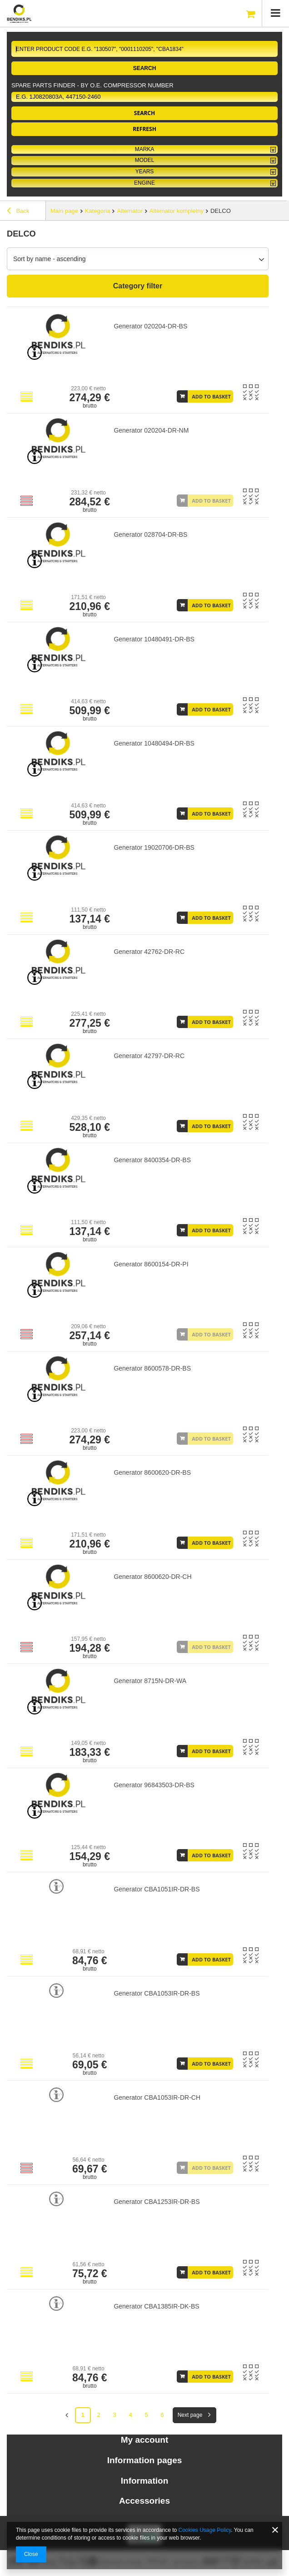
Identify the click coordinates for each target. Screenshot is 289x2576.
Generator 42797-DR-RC (149, 1055)
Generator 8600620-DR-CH (152, 1576)
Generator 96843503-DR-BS (154, 1785)
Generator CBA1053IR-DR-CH (157, 2097)
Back (18, 212)
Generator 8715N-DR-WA (150, 1680)
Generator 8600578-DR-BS (152, 1368)
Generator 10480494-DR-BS (154, 743)
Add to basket (211, 396)
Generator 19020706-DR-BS (154, 847)
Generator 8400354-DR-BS (152, 1160)
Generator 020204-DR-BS (150, 326)
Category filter (137, 286)
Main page (64, 210)
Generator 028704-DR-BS (150, 534)
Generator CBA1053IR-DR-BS (156, 1993)
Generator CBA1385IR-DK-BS (156, 2306)
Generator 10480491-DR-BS (154, 639)
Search (144, 68)
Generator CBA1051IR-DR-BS (156, 1889)
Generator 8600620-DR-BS (152, 1472)
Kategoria (97, 210)
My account (145, 2440)
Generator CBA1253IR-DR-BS (156, 2201)
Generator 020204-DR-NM (151, 430)
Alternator (129, 210)
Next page (190, 2415)
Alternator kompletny (176, 210)
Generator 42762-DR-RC (149, 951)
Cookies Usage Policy (205, 2530)
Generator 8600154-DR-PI (151, 1264)
